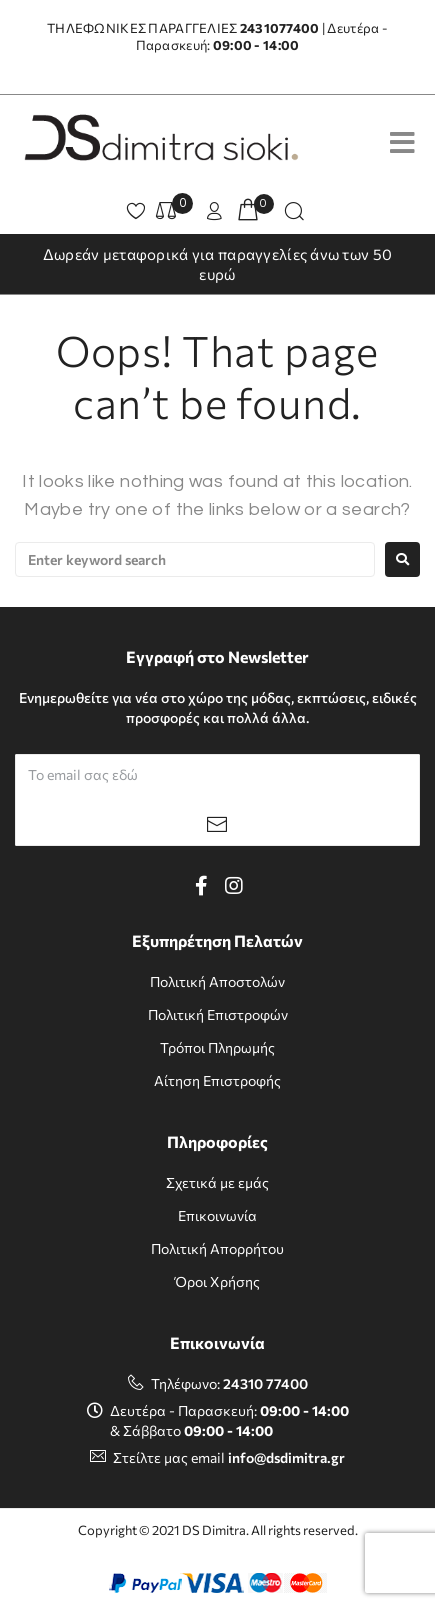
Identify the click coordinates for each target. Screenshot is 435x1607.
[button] (216, 212)
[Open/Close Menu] (402, 142)
